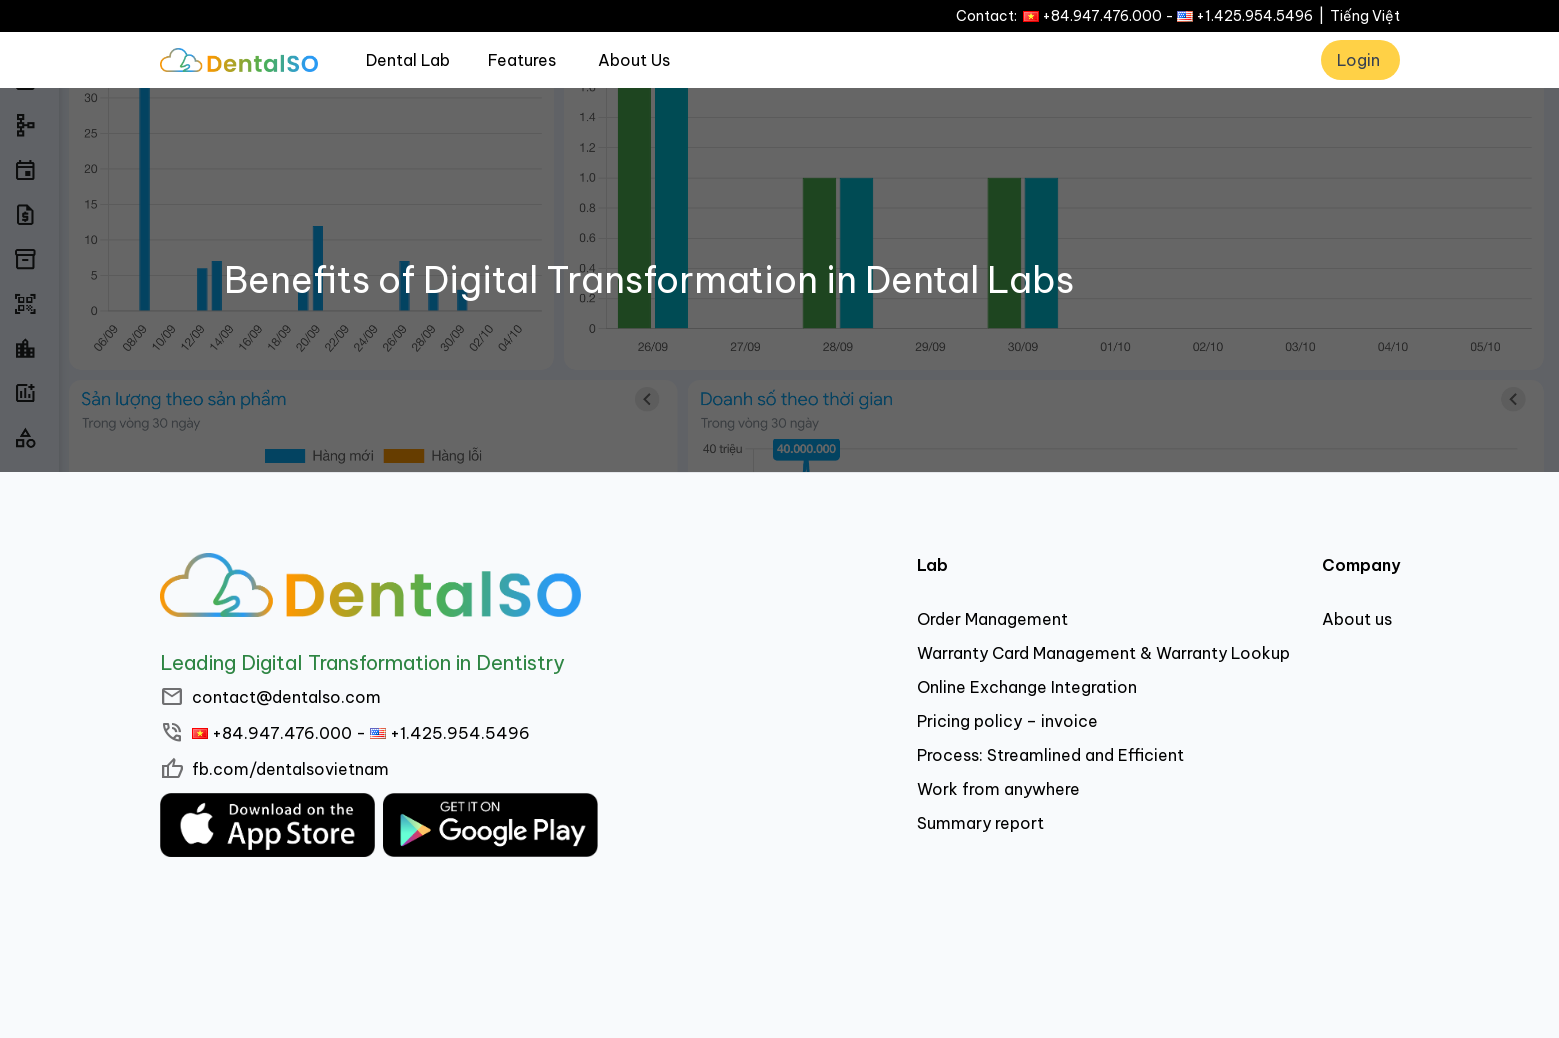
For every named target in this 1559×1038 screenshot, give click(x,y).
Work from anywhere (998, 789)
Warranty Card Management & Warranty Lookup (1103, 653)
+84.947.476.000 (1102, 16)
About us (1357, 619)
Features (522, 60)
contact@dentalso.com (286, 697)
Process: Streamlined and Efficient (1050, 755)
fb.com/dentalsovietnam (290, 769)
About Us (634, 60)
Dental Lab (408, 60)
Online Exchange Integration (1027, 687)
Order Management (992, 619)
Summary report (980, 823)
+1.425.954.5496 (1254, 16)
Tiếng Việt (1365, 16)
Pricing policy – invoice (1007, 721)
